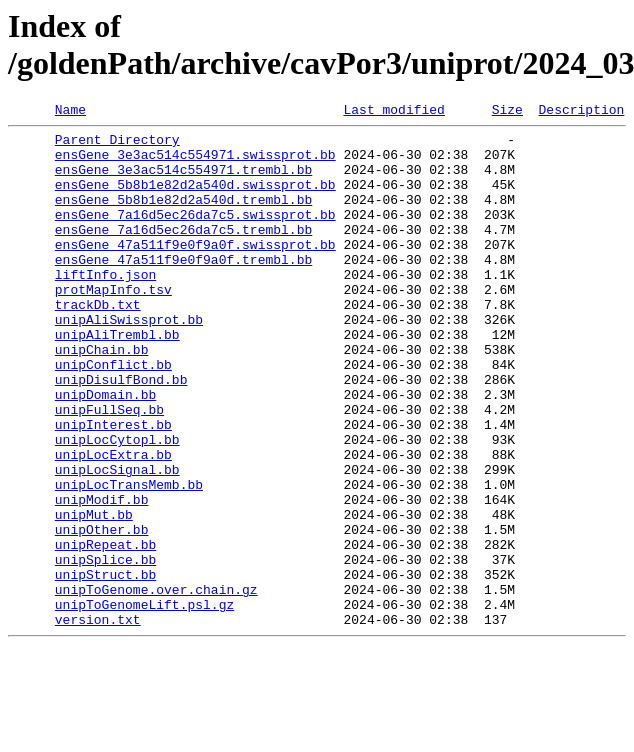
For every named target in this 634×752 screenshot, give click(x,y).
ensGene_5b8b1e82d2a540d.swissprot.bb (195, 199)
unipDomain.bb (105, 451)
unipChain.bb (102, 397)
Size (507, 112)
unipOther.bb (102, 613)
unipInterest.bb (113, 487)
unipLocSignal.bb (117, 541)
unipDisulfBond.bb (121, 433)
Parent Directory (117, 145)
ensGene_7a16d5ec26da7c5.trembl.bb (183, 253)
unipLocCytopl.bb (117, 505)
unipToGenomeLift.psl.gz (144, 703)
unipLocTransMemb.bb (129, 559)
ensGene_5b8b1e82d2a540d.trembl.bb (183, 217)
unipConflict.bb (113, 415)
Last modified (393, 112)
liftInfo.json (105, 307)
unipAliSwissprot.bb (129, 361)
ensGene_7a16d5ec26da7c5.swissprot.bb (195, 235)
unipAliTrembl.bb (117, 379)
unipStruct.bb (105, 667)
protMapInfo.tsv (113, 325)
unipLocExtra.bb (113, 523)
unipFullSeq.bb (109, 469)
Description (581, 112)
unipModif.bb (102, 577)
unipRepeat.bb (105, 631)
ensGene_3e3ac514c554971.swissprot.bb (195, 163)
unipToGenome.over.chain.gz (156, 685)
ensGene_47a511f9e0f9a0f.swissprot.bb (195, 271)
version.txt (98, 721)
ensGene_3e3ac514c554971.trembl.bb (183, 181)
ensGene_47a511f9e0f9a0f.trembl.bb (183, 289)
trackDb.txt (98, 343)
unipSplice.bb (105, 649)
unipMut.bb (94, 595)
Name (70, 112)
